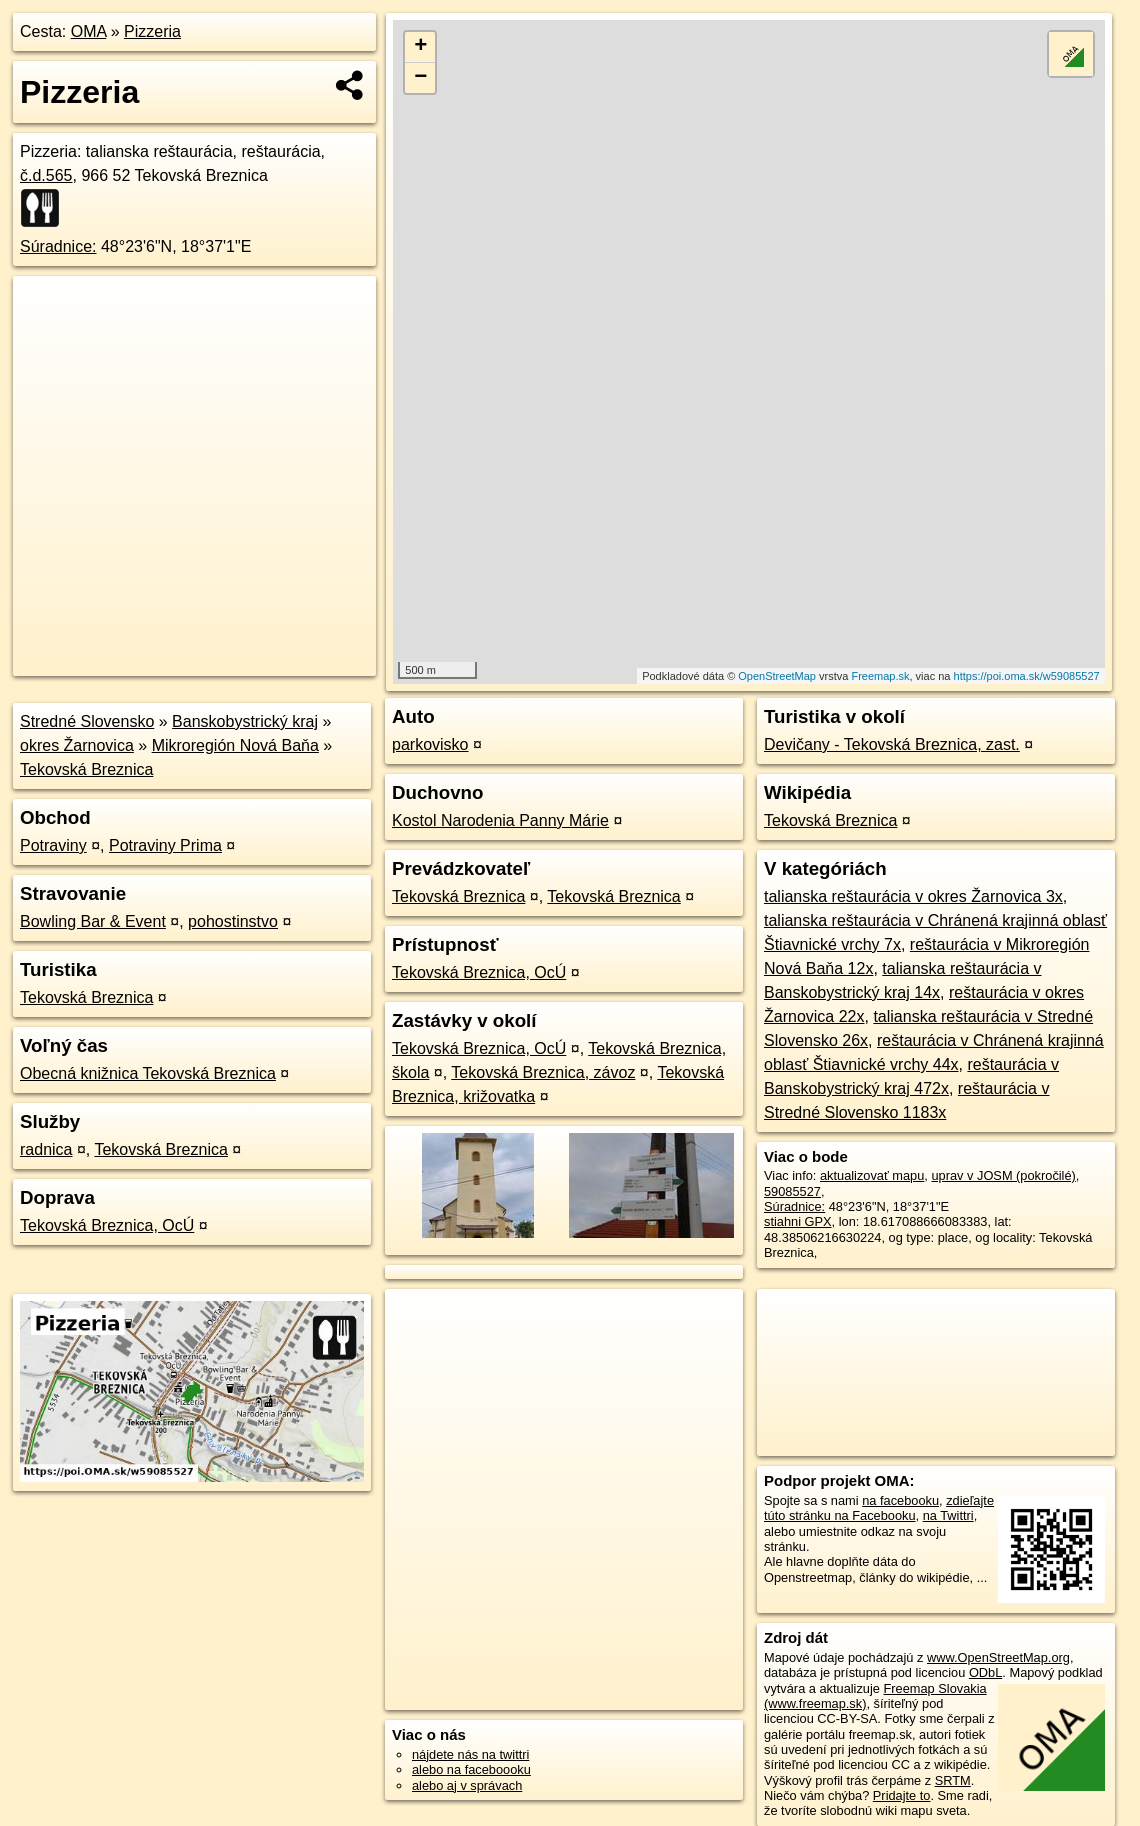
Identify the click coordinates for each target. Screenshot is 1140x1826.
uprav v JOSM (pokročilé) (1003, 1175)
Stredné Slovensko (87, 721)
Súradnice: (58, 246)
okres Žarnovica (77, 745)
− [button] (420, 78)
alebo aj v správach (467, 1785)
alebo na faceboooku (471, 1769)
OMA (89, 31)
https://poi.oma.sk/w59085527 (1027, 676)
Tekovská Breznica (86, 769)
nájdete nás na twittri (470, 1754)
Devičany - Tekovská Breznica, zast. (892, 744)
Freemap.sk (880, 676)
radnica (46, 1149)
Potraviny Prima (165, 845)
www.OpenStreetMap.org (998, 1657)
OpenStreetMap (777, 676)
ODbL (985, 1672)
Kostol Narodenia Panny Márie (500, 820)
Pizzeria (152, 31)
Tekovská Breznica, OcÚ (107, 1225)
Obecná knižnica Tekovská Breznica (148, 1073)
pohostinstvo (233, 921)
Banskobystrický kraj (245, 721)
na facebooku (900, 1500)
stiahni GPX (798, 1221)
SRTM (953, 1780)
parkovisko (430, 744)
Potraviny (53, 845)
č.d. (46, 175)
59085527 (792, 1191)
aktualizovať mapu (872, 1175)
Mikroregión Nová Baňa (235, 745)
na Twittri (948, 1515)
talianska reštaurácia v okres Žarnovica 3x (913, 896)
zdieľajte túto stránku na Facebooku (879, 1508)
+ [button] (420, 47)
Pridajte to (902, 1795)
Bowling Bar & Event (93, 921)
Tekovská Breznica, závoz (543, 1072)
